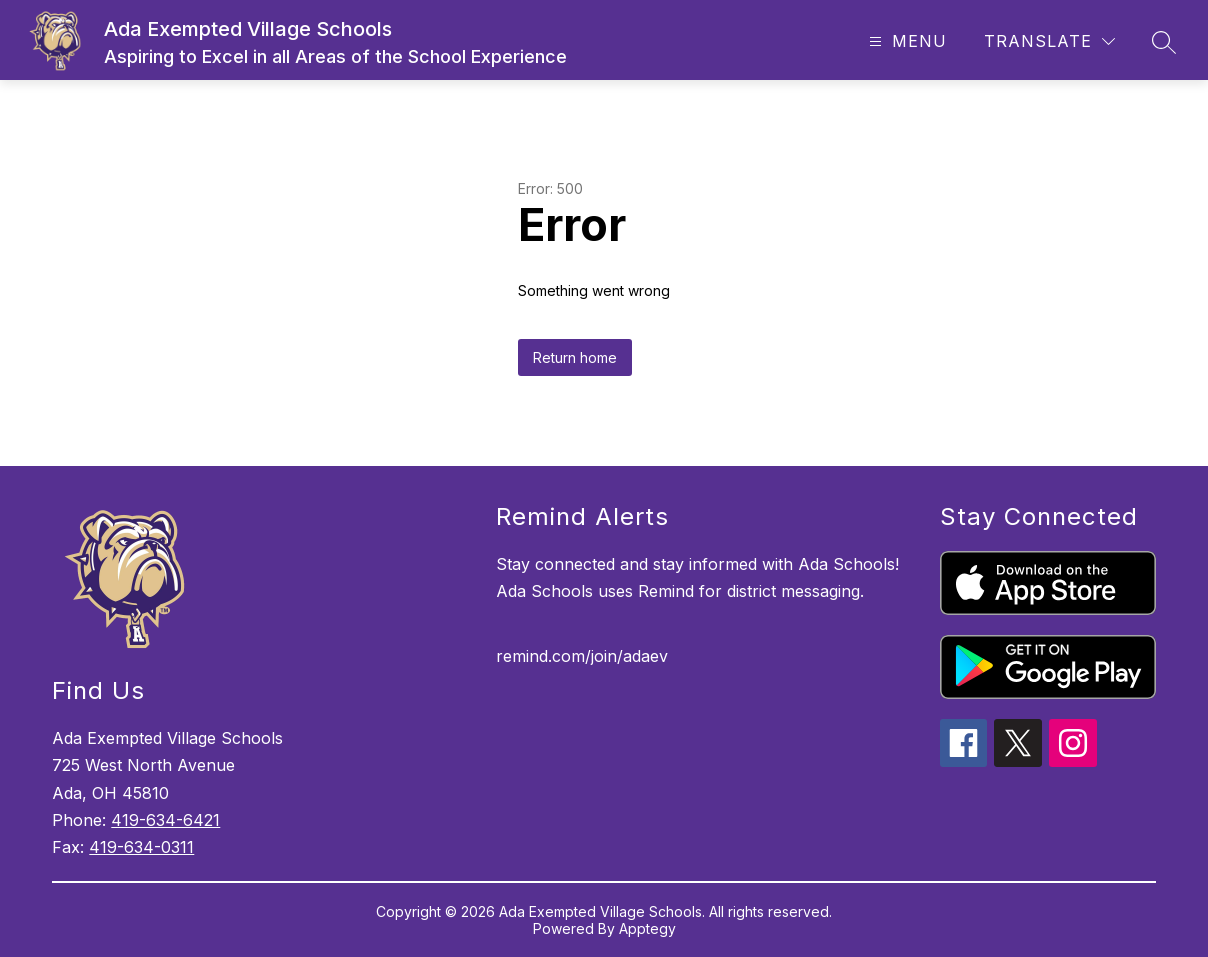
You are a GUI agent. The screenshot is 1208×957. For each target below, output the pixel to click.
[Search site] (1164, 42)
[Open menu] (905, 41)
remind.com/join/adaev (582, 656)
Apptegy (647, 928)
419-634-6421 (165, 820)
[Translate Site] (1049, 41)
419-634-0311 (141, 847)
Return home (575, 357)
